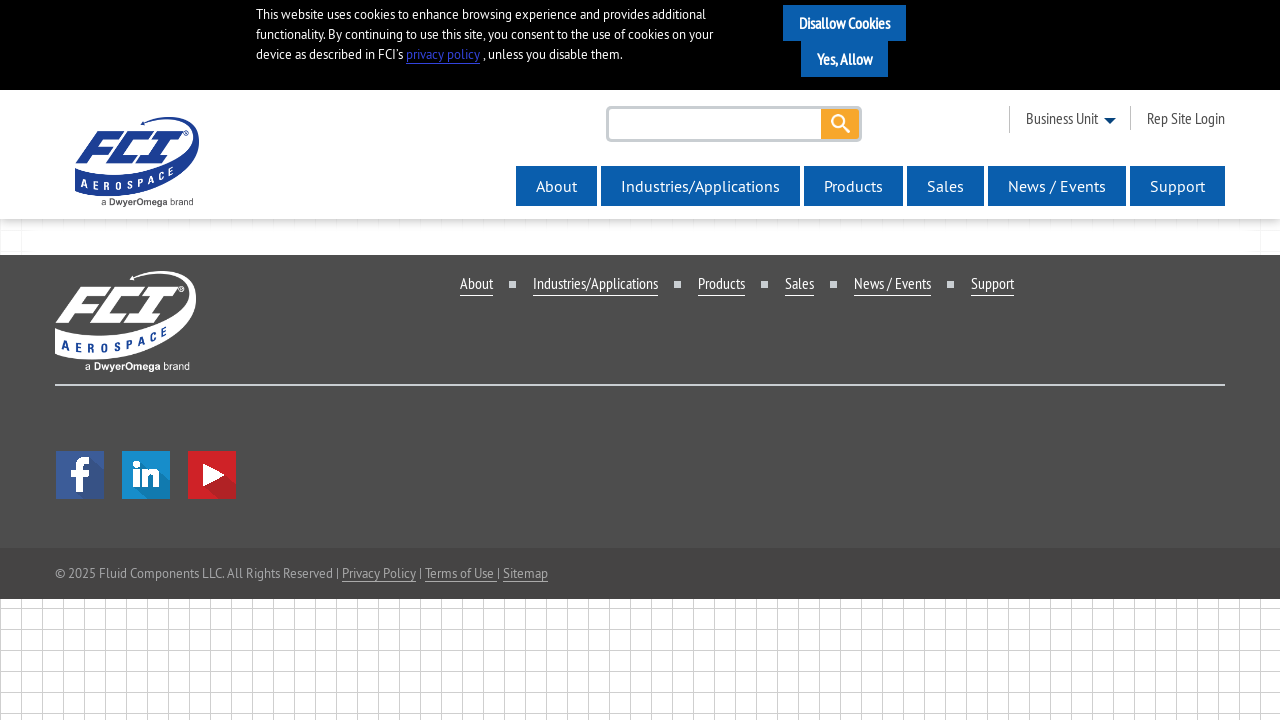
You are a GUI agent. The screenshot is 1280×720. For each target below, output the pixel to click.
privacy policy (443, 54)
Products (853, 186)
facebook (80, 475)
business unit (1062, 118)
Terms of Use (461, 573)
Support (1177, 186)
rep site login (1186, 118)
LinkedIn (146, 475)
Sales (945, 186)
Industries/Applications (700, 186)
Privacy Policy (379, 573)
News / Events (1057, 186)
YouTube (212, 475)
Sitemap (525, 573)
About (556, 186)
